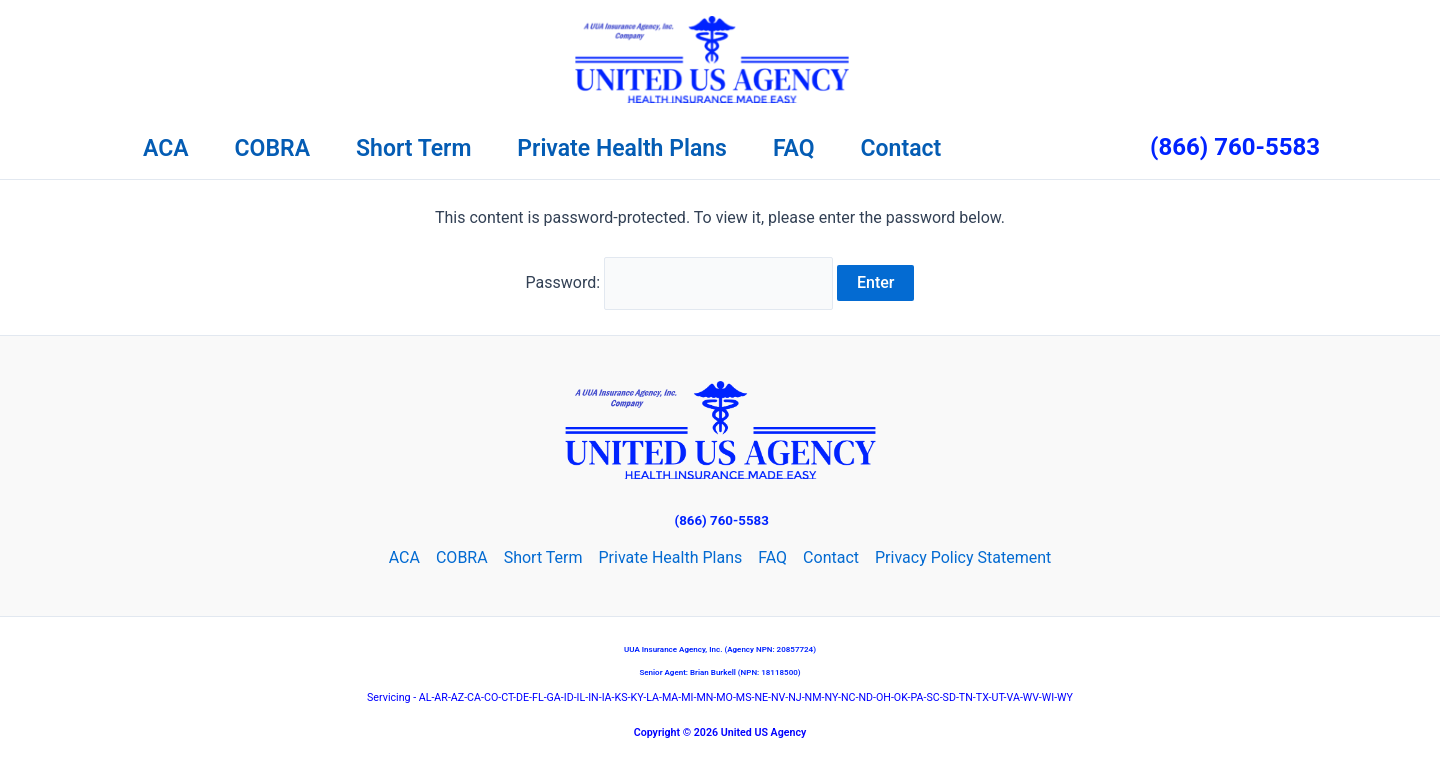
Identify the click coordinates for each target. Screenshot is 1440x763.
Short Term (413, 148)
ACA (166, 148)
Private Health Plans (622, 148)
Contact (901, 148)
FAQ (794, 148)
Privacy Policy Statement (963, 557)
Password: (680, 282)
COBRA (272, 148)
